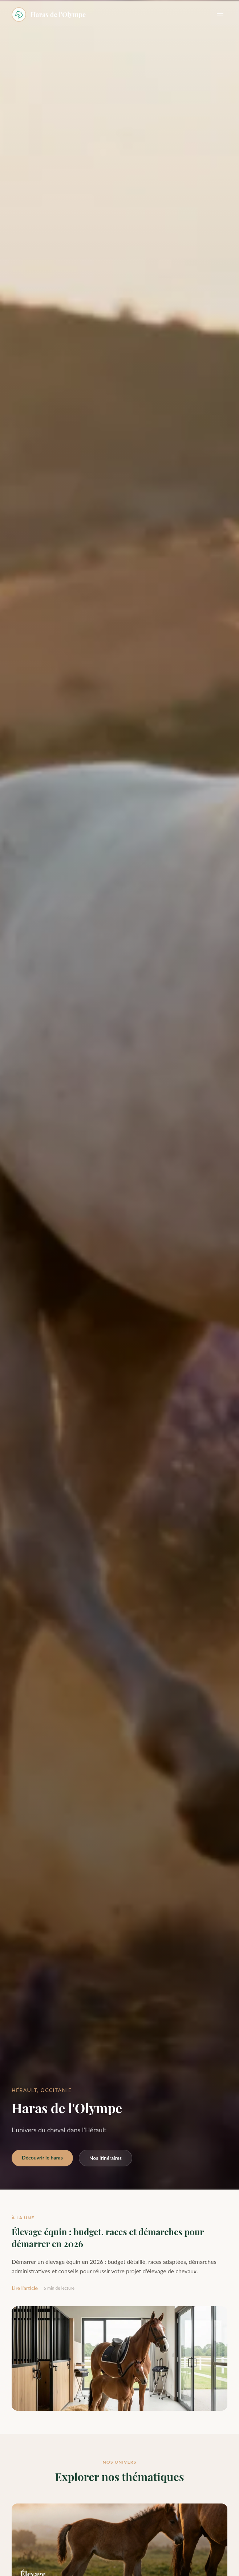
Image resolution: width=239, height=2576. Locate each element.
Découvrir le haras (42, 2157)
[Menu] (220, 14)
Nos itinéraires (105, 2158)
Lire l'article (25, 2288)
